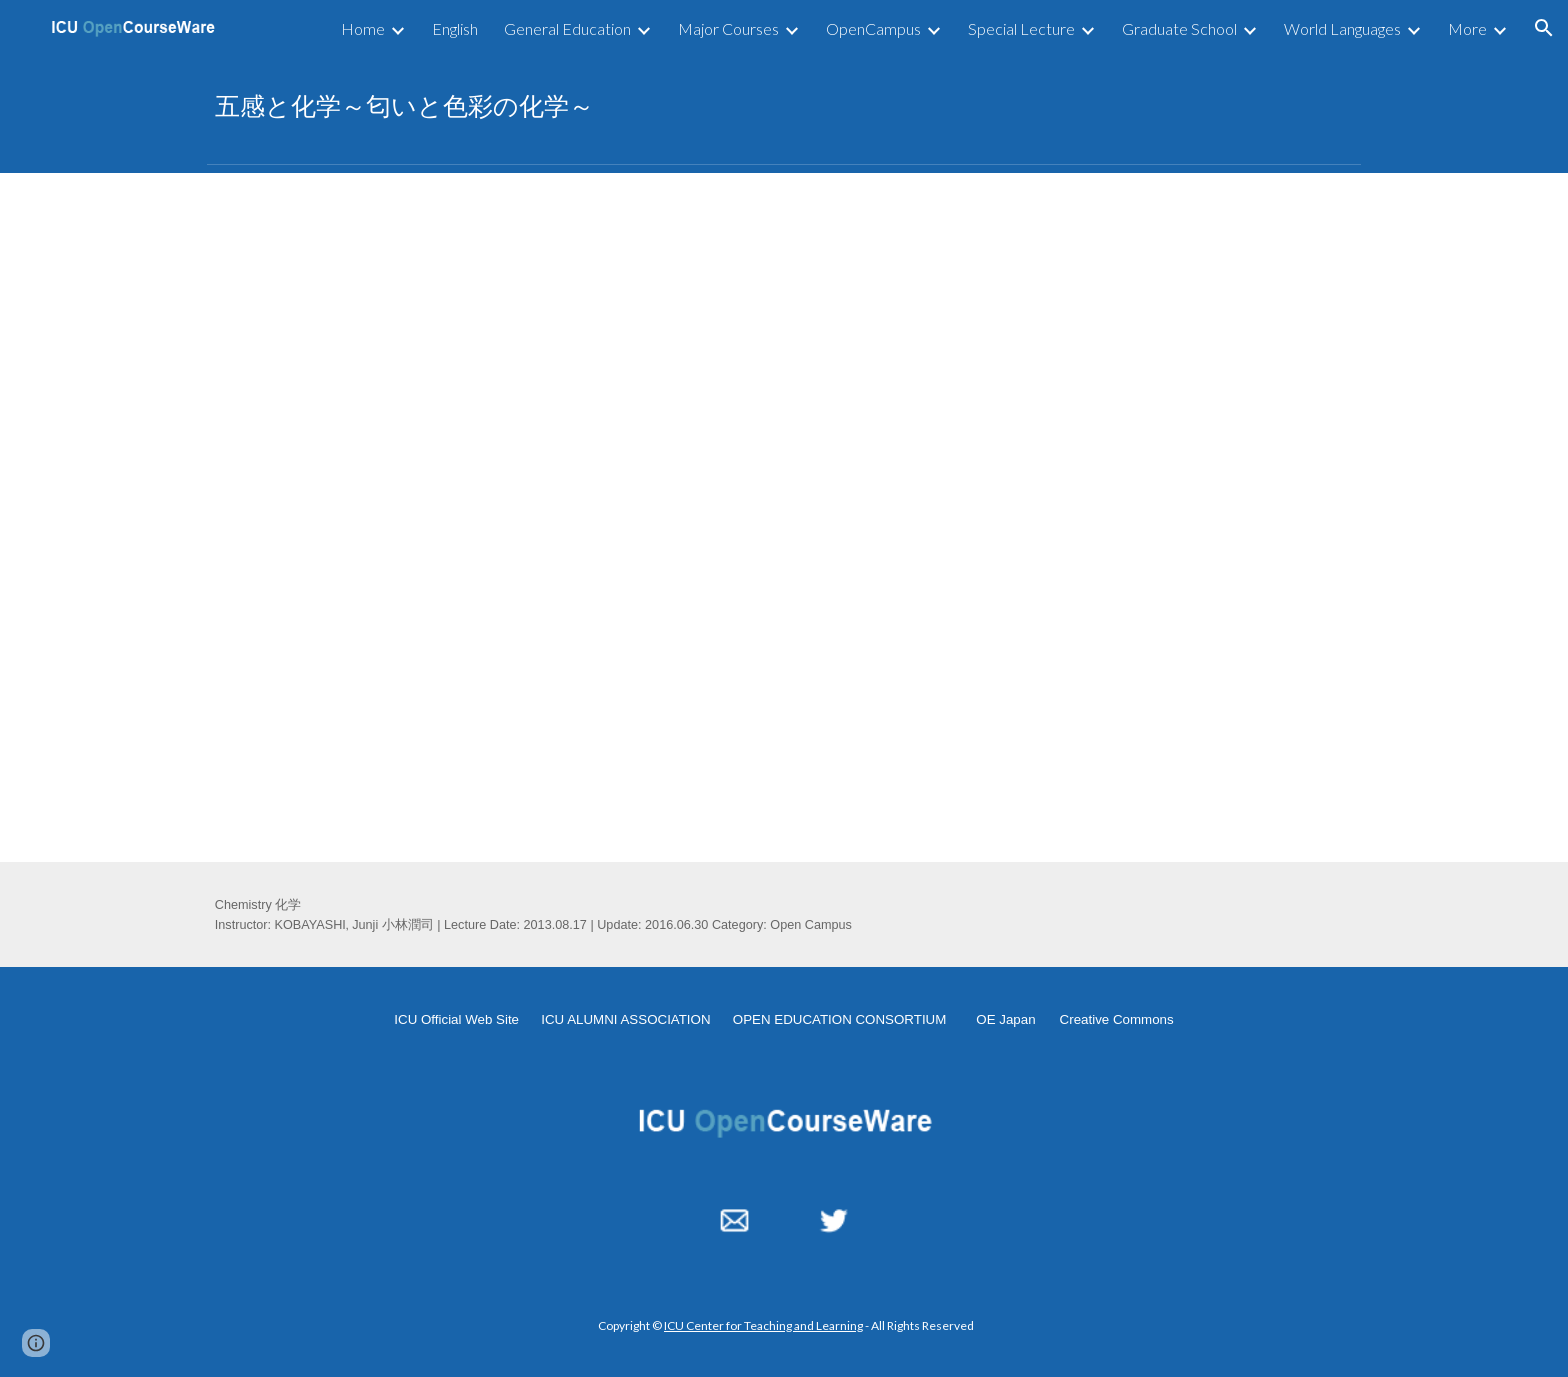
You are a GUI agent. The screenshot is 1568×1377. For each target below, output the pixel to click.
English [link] (455, 28)
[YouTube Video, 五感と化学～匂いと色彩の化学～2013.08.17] (784, 517)
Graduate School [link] (1179, 28)
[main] (784, 105)
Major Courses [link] (728, 28)
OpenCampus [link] (873, 28)
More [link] (1467, 28)
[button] (1544, 28)
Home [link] (363, 28)
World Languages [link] (1342, 28)
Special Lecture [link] (1021, 28)
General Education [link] (567, 28)
